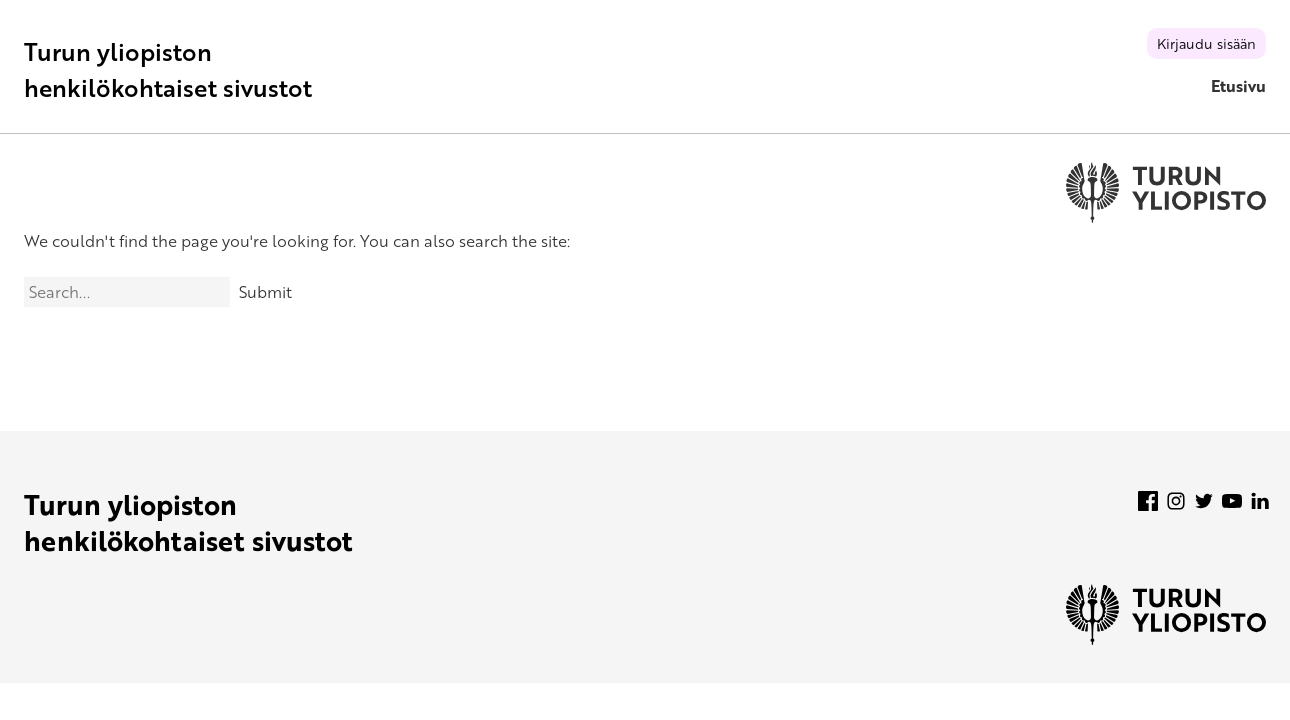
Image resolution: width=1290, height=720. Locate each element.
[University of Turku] (1166, 639)
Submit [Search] (265, 292)
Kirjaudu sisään (1206, 43)
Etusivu (1238, 86)
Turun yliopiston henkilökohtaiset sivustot (168, 69)
